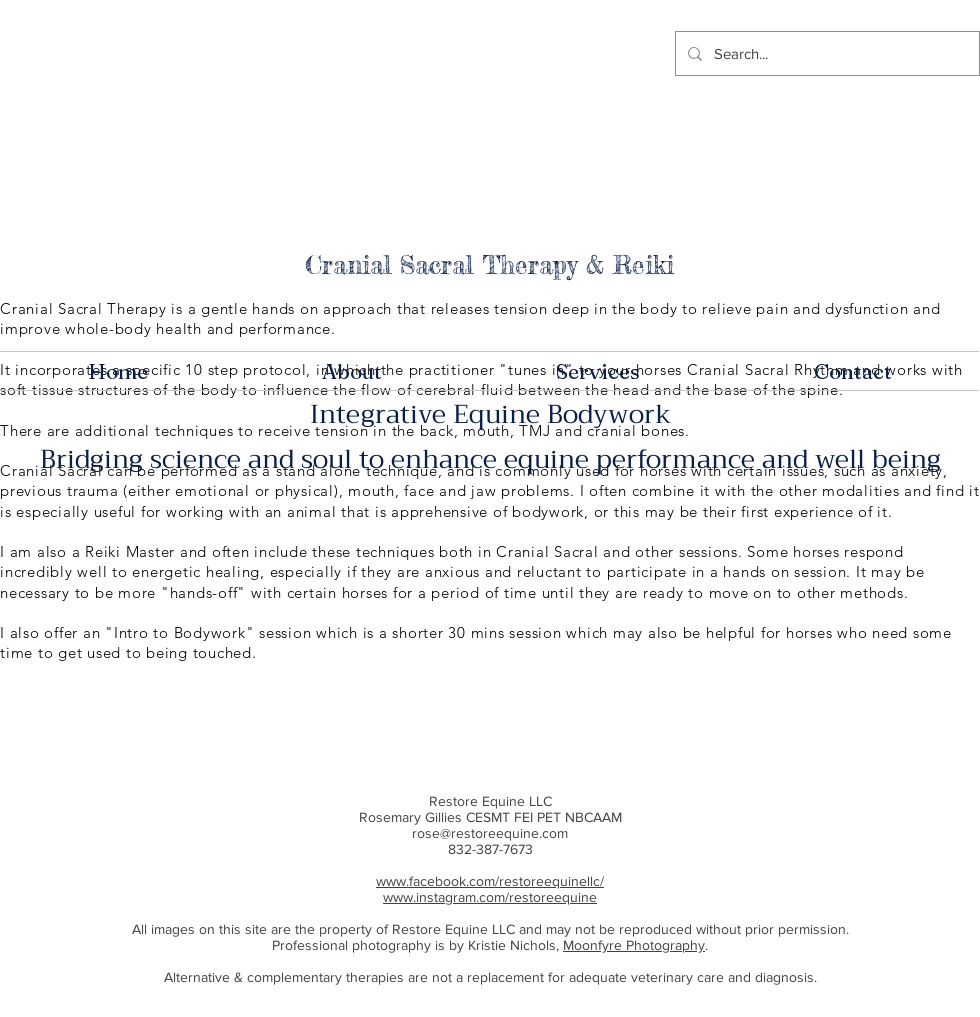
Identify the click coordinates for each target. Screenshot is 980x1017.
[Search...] (825, 53)
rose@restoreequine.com (490, 833)
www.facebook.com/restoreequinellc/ (490, 881)
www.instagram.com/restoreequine (490, 897)
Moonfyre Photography (634, 945)
